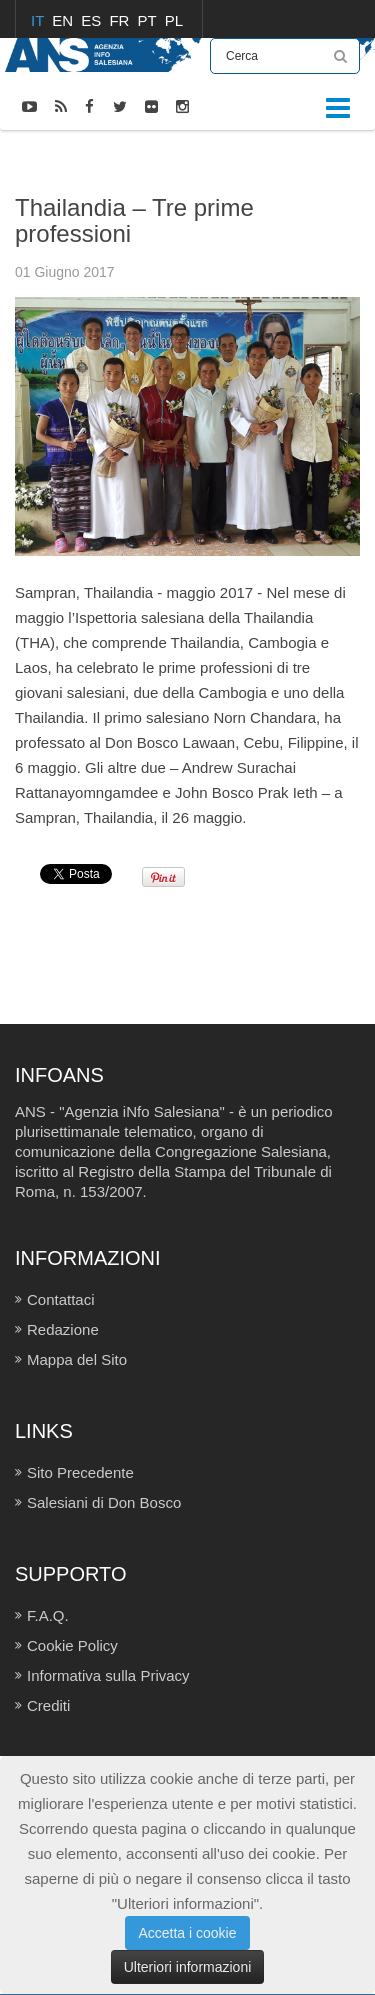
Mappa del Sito (77, 1359)
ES (93, 20)
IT (39, 20)
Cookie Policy (72, 1645)
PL (174, 20)
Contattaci (61, 1299)
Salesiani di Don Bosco (104, 1502)
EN (64, 20)
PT (149, 20)
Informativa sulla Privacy (108, 1675)
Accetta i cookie (187, 1933)
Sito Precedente (80, 1472)
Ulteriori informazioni (188, 1967)
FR (121, 20)
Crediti (48, 1705)
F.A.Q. (48, 1615)
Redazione (63, 1329)
